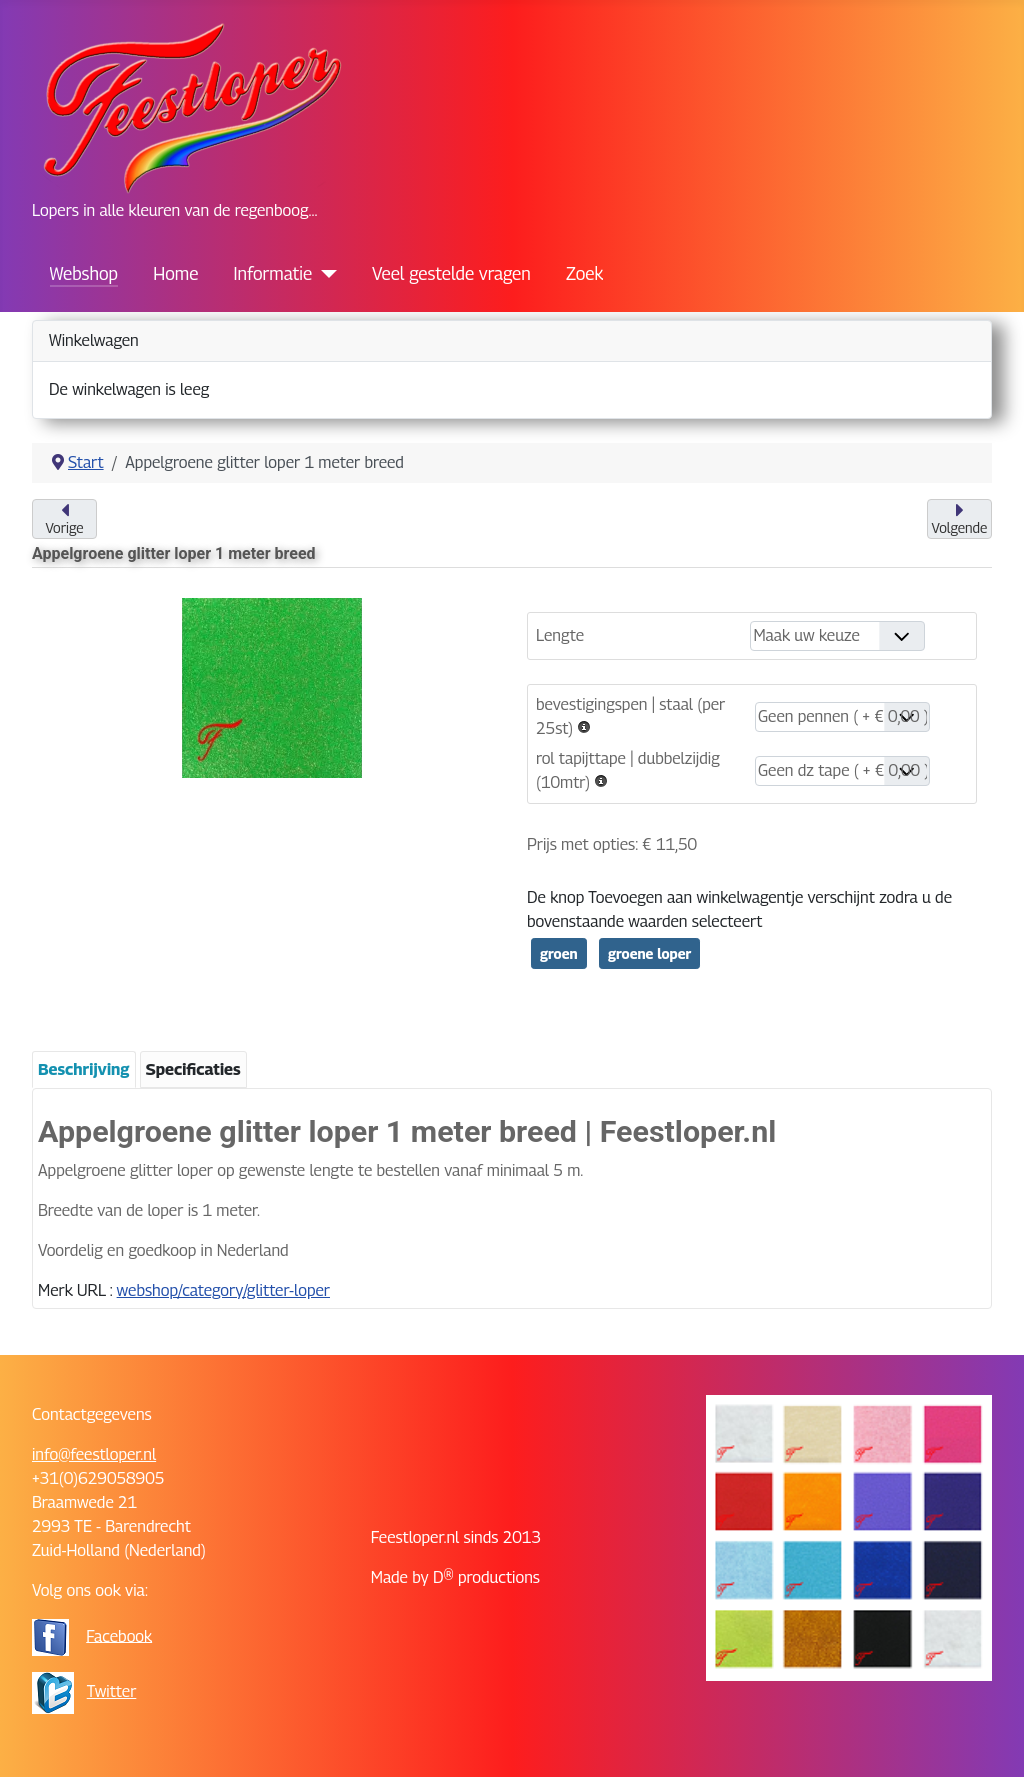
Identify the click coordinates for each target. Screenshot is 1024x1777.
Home (175, 273)
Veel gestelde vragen (451, 273)
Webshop (84, 273)
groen (559, 953)
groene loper (650, 953)
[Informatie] (324, 274)
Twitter (112, 1691)
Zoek (584, 273)
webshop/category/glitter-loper (223, 1290)
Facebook (119, 1635)
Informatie (273, 273)
